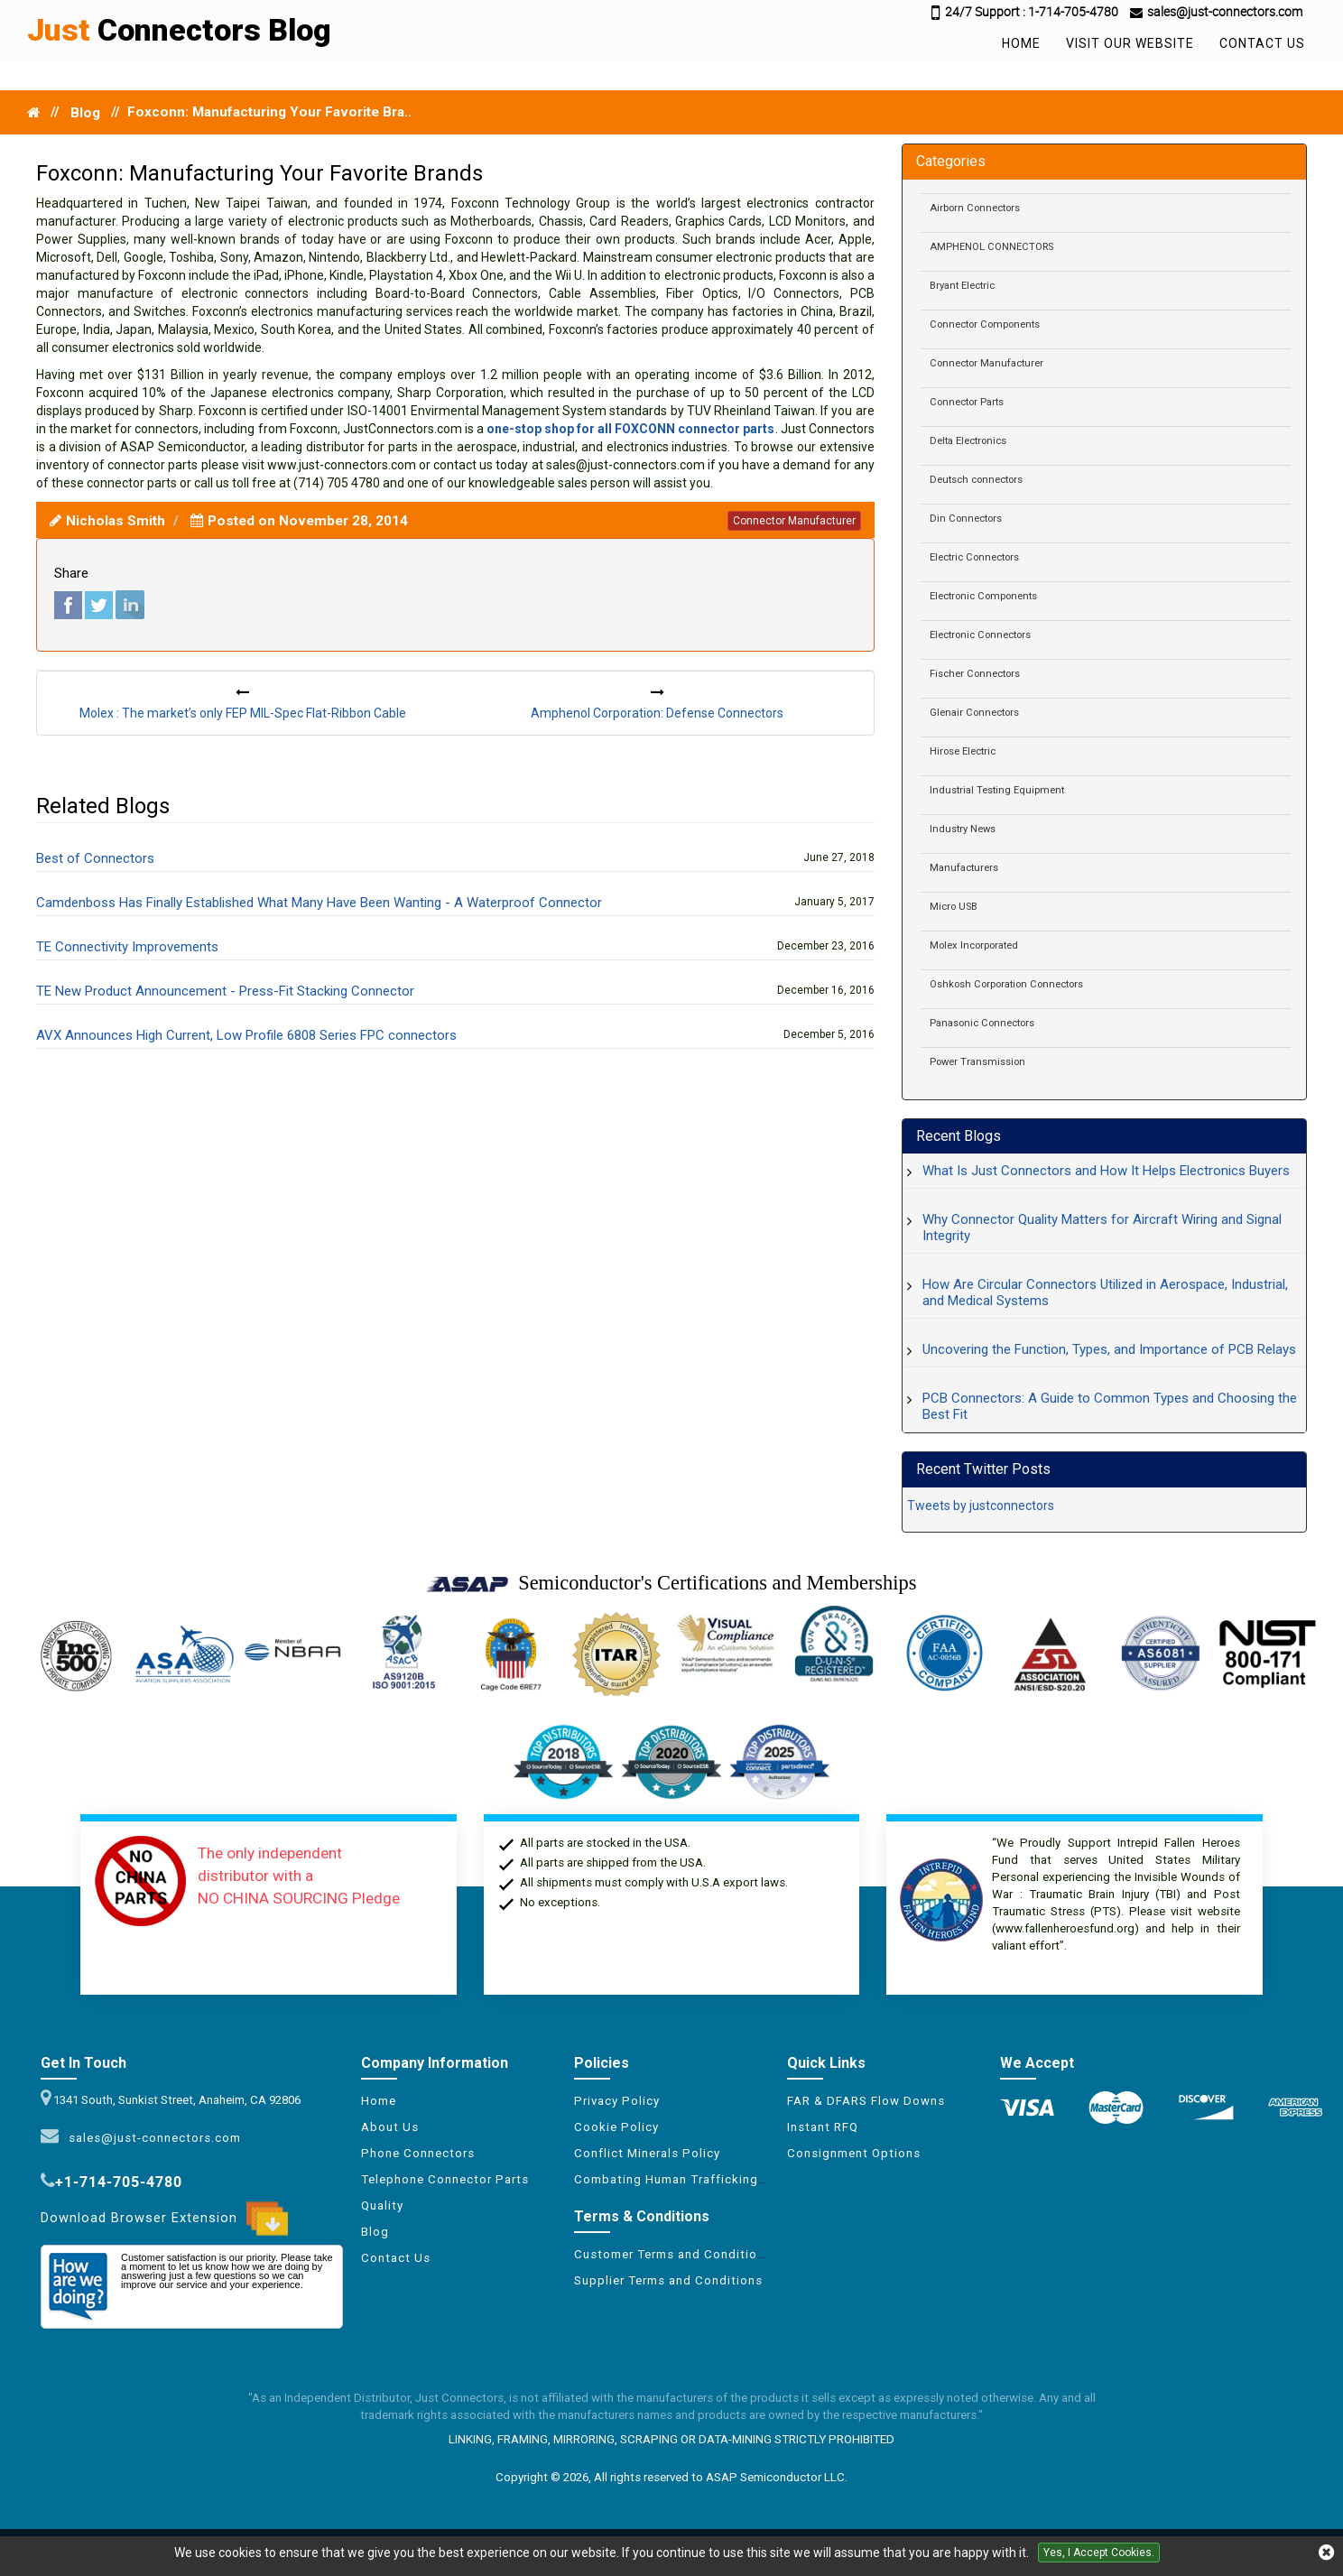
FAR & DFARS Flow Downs (866, 2101)
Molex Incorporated (974, 945)
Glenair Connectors (974, 712)
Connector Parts (967, 402)
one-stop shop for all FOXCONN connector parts (630, 429)
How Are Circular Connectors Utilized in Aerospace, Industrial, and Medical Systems (1105, 1292)
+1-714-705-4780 (118, 2181)
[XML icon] (671, 2197)
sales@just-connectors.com (151, 2138)
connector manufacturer (794, 520)
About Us (390, 2127)
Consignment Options (854, 2153)
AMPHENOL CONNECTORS (991, 247)
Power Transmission (977, 1062)
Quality (382, 2205)
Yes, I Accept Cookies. (1098, 2552)
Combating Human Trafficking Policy (687, 2179)
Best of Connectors (95, 858)
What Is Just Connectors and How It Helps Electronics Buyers (1106, 1171)
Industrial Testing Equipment (997, 790)
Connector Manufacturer (986, 363)
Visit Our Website (1130, 43)
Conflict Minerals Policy (647, 2153)
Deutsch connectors (976, 480)
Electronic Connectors (980, 635)
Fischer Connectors (975, 674)
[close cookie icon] (1326, 2553)
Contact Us (1262, 43)
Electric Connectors (974, 557)
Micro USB (953, 907)
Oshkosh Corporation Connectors (1006, 984)
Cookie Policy (616, 2127)
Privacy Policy (617, 2101)
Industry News (963, 829)
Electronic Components (983, 596)
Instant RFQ (822, 2127)
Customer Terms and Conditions (673, 2254)
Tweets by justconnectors (980, 1505)
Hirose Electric (963, 751)
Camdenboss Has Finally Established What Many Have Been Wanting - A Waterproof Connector (319, 902)
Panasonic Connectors (982, 1023)
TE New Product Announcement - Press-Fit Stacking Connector (225, 991)
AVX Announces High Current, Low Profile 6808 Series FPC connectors (246, 1035)
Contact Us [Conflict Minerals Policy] (396, 2258)
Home (1021, 43)
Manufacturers (964, 868)
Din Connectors (966, 518)
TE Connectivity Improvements (127, 947)
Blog (85, 113)
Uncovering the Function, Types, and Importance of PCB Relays (1109, 1349)
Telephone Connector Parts (445, 2179)
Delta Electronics (968, 441)
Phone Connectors (418, 2153)
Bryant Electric (962, 286)
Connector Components (985, 324)
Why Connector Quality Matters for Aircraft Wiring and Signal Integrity (1102, 1227)
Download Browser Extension (164, 2218)
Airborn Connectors (975, 208)
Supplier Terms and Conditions (668, 2280)
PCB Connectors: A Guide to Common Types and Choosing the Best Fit (1109, 1406)
